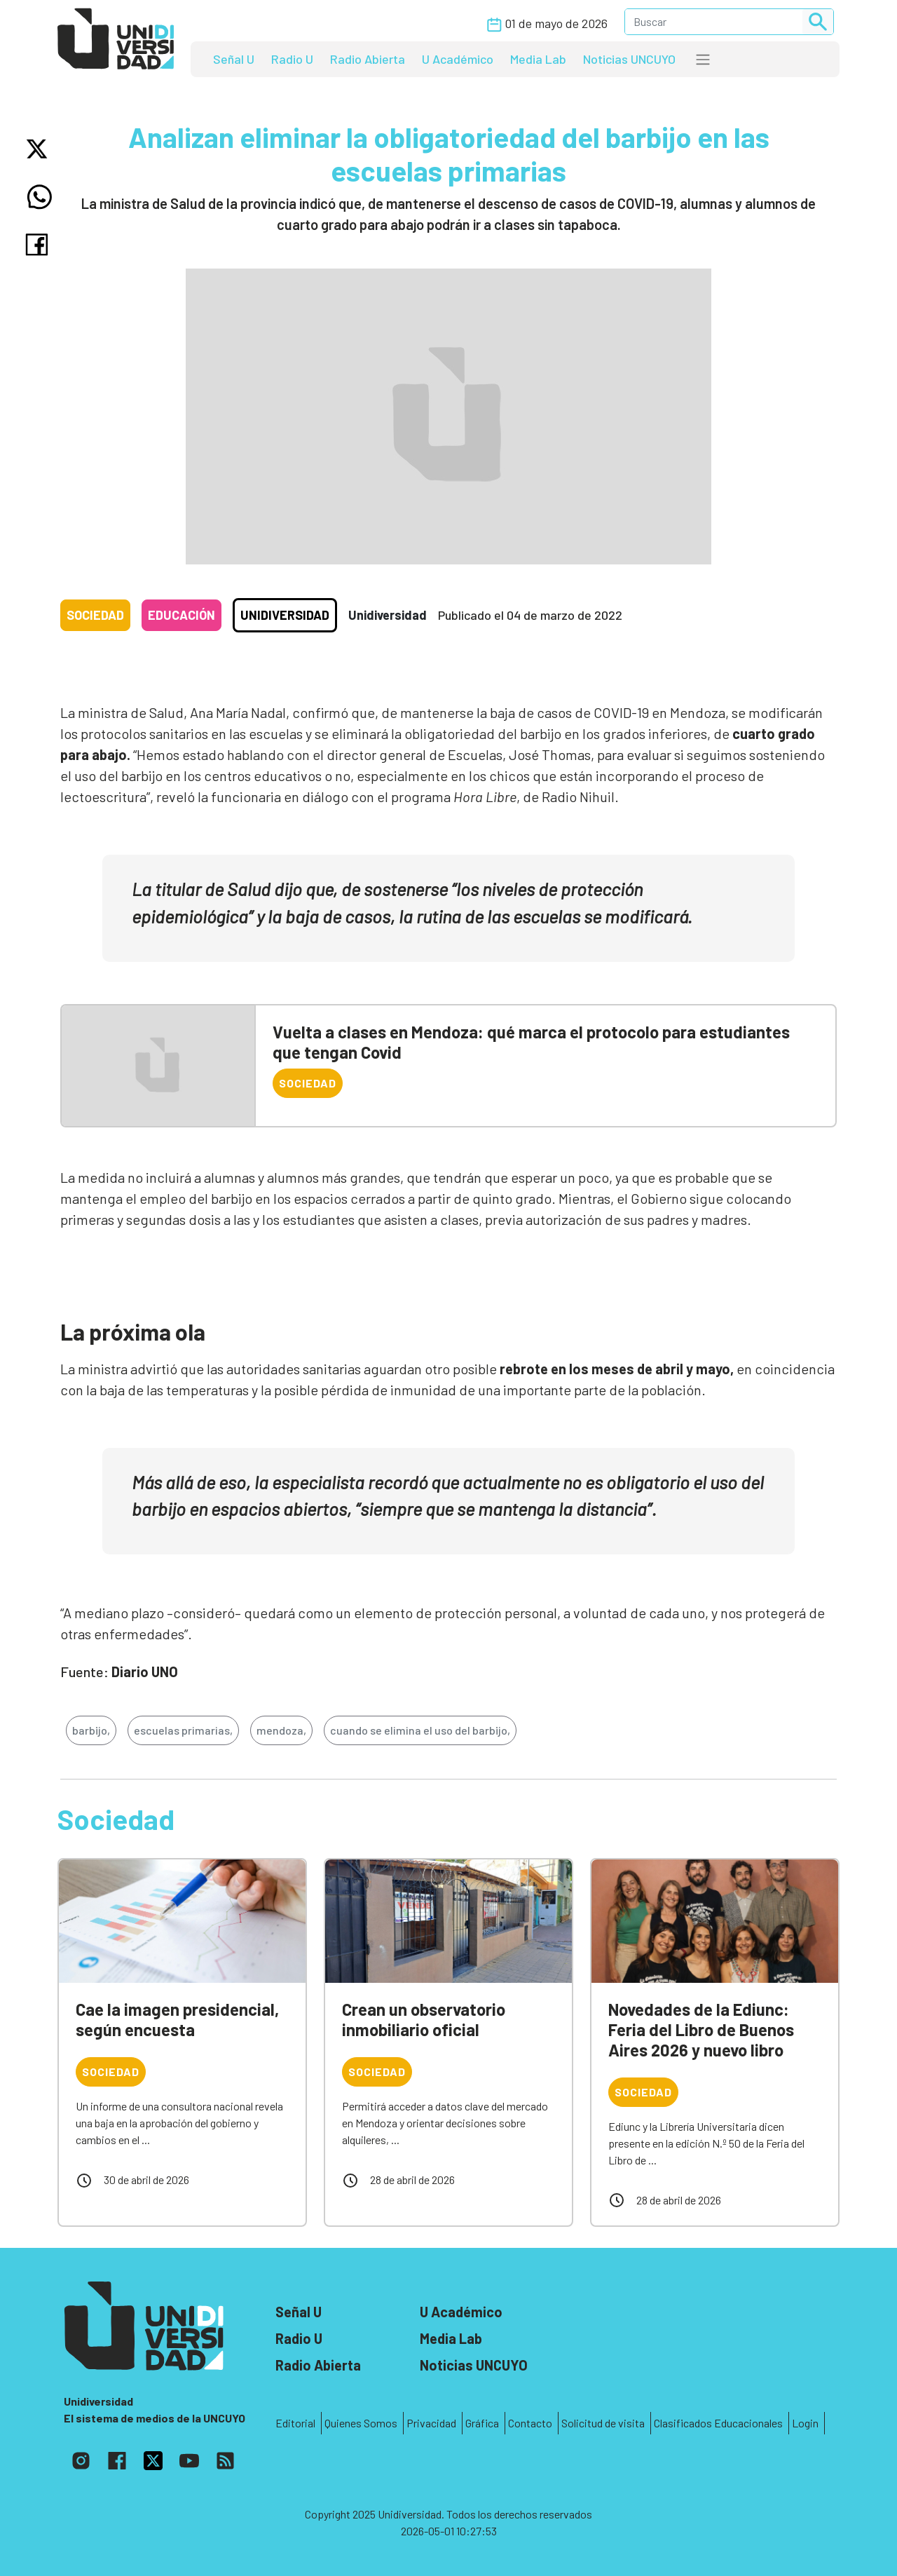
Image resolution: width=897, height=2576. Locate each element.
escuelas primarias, (183, 1730)
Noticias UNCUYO (629, 59)
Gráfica (482, 2422)
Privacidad (431, 2422)
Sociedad (95, 615)
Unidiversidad (284, 615)
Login (805, 2422)
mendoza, (281, 1730)
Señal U (233, 59)
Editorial (295, 2422)
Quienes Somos (360, 2422)
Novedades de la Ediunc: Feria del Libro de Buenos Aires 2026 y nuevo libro (701, 2029)
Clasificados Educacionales (718, 2422)
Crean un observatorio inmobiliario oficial (423, 2019)
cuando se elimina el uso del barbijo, (420, 1730)
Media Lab (538, 59)
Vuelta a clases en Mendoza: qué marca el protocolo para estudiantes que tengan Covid (531, 1042)
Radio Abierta (367, 59)
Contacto (530, 2422)
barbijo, (91, 1730)
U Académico (457, 59)
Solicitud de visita (603, 2422)
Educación (181, 615)
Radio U (292, 59)
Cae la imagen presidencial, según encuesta (177, 2019)
